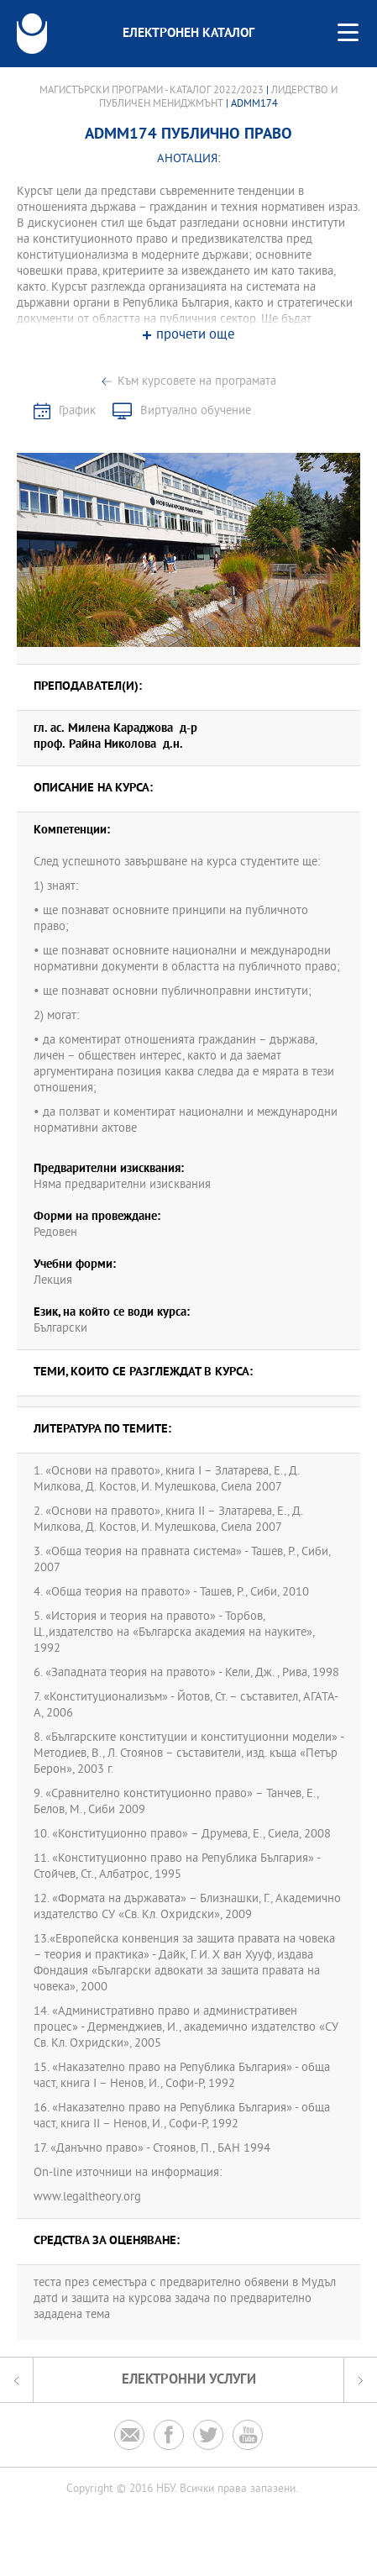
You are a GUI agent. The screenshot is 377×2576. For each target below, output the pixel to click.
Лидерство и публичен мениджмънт (218, 97)
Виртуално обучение (195, 411)
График (77, 411)
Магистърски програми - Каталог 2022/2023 (151, 90)
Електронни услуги (189, 2380)
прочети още (195, 335)
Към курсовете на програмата (197, 382)
